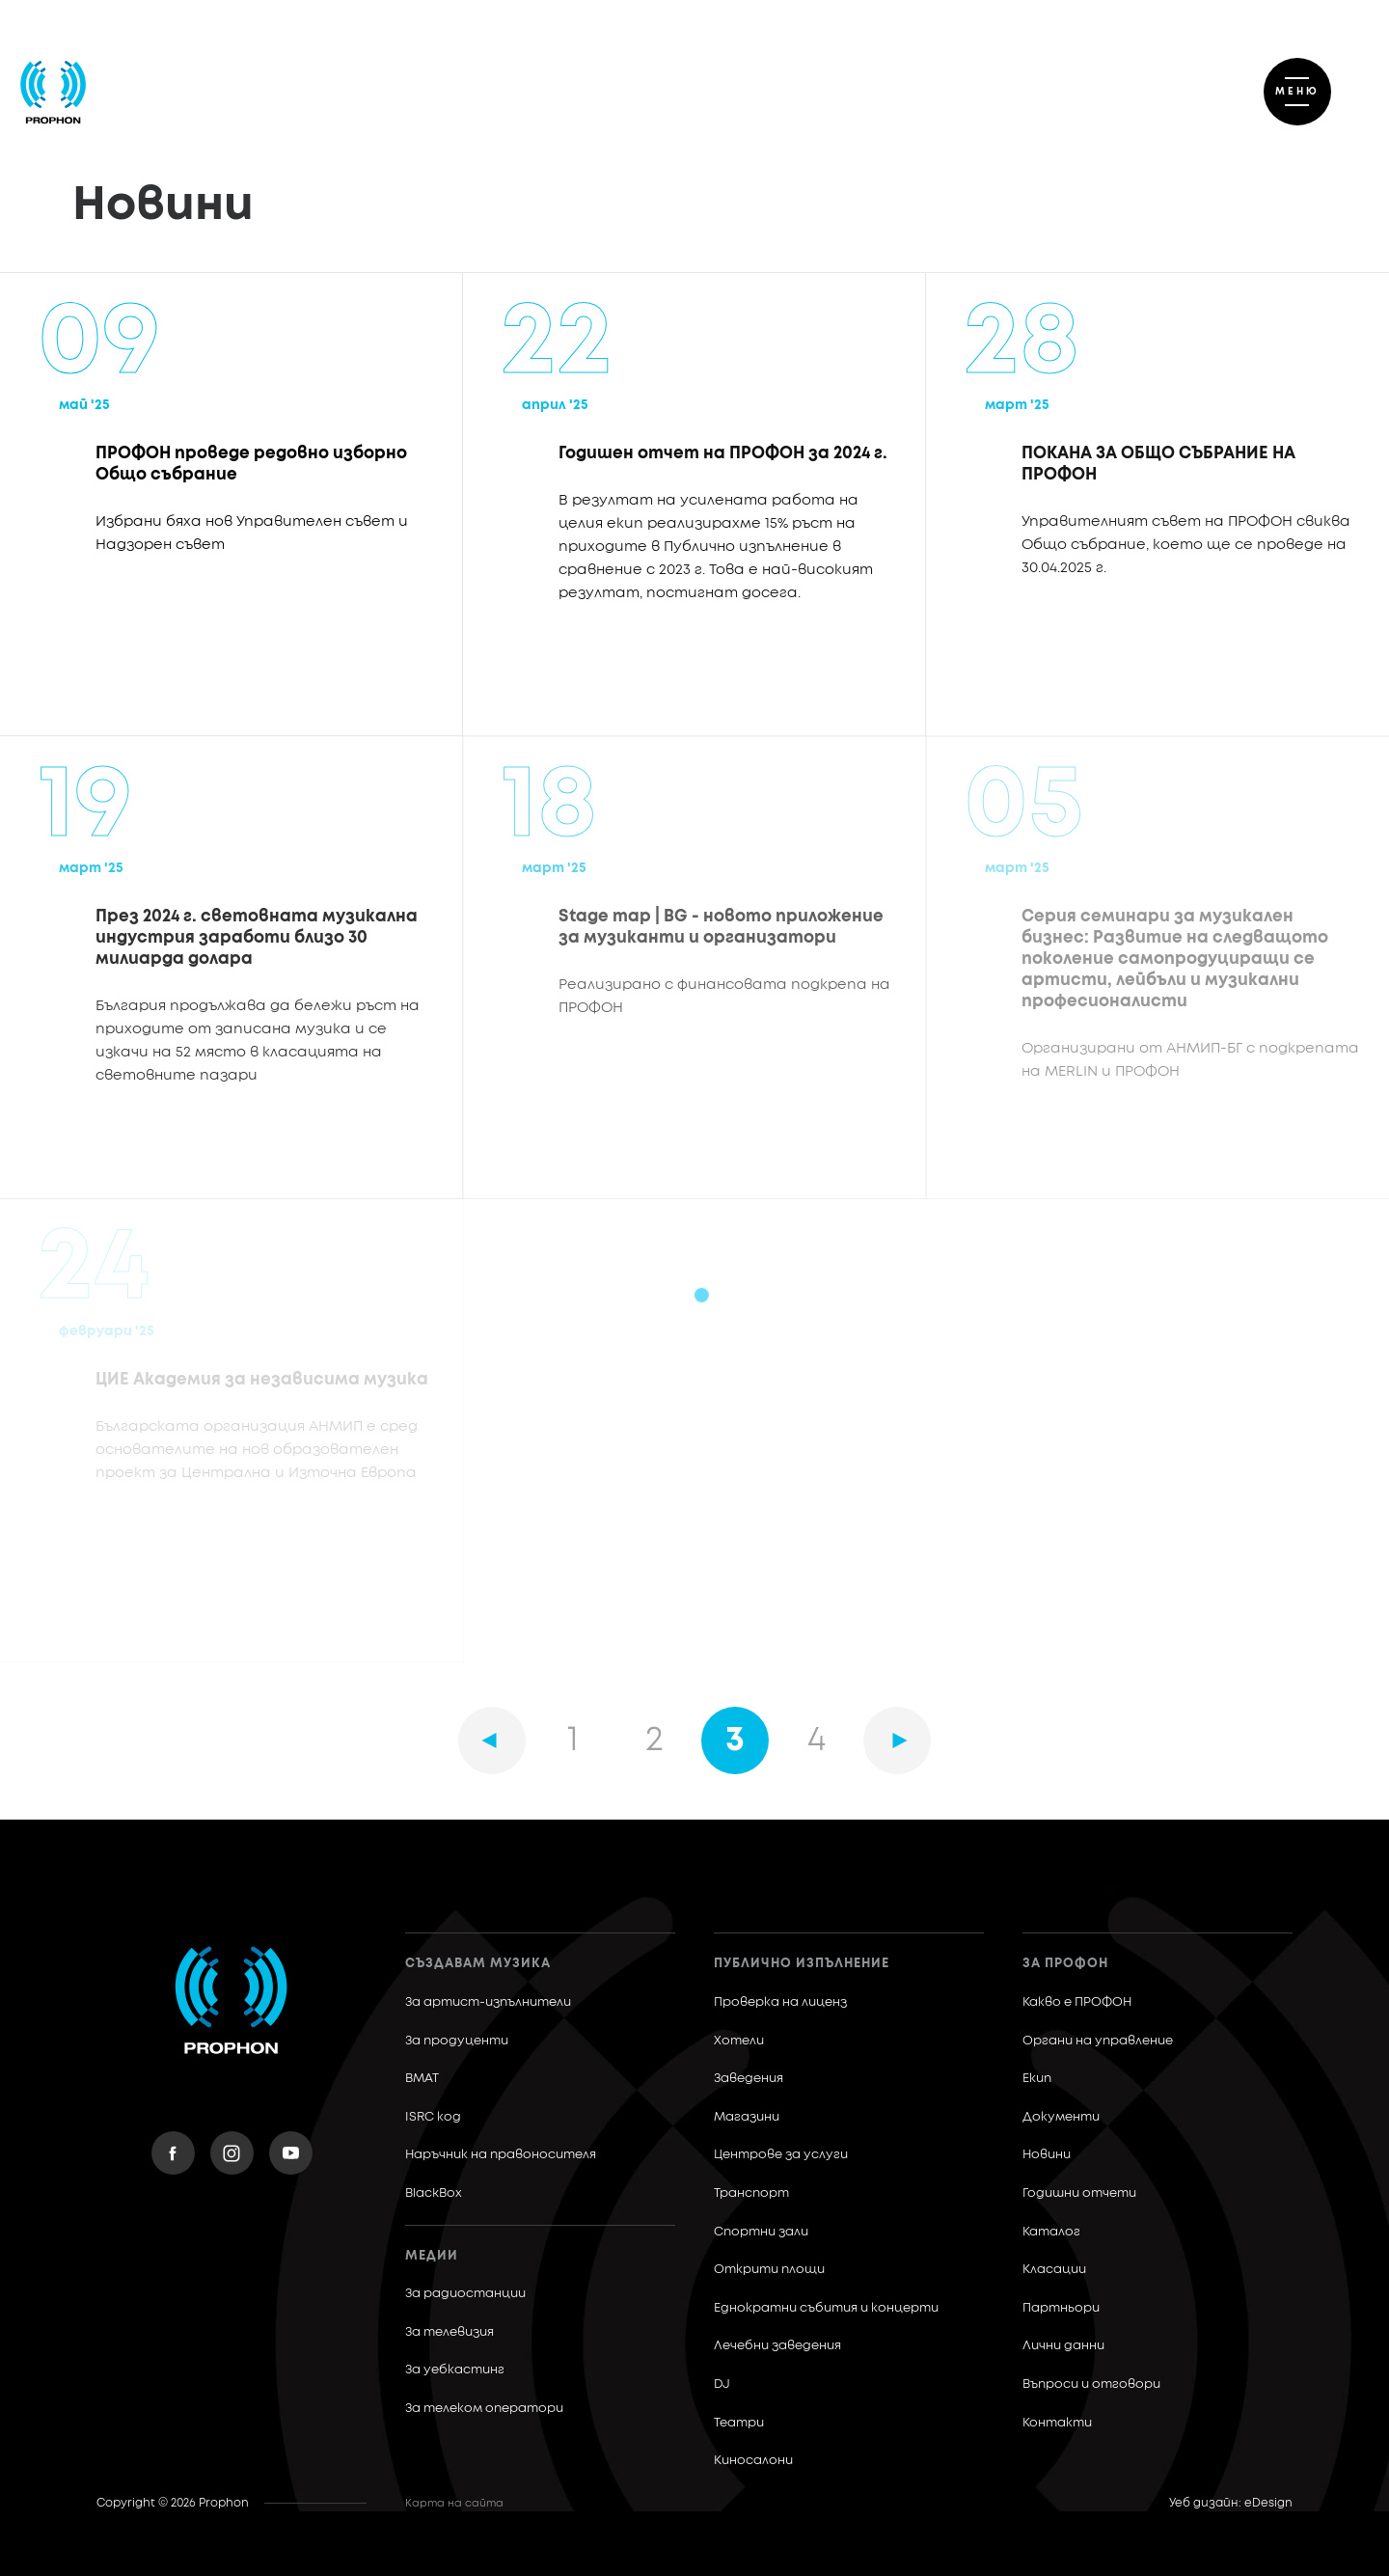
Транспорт (751, 2193)
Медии (431, 2256)
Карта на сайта (454, 2503)
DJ (722, 2384)
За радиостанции (465, 2294)
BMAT (422, 2078)
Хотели (739, 2041)
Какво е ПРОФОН (1076, 2002)
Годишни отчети (1079, 2193)
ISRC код (433, 2117)
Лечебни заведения (777, 2346)
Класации (1054, 2269)
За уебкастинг (454, 2370)
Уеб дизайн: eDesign (1231, 2503)
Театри (739, 2423)
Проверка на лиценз (780, 2002)
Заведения (748, 2078)
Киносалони (753, 2460)
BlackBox (433, 2193)
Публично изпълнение (801, 1964)
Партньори (1061, 2308)
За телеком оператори (484, 2408)
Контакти (1057, 2423)
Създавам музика (478, 1964)
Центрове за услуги (781, 2155)
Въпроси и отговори (1091, 2384)
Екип (1036, 2078)
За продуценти (456, 2041)
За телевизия (449, 2332)
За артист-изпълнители (488, 2002)
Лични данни (1063, 2346)
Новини (1046, 2155)
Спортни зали (761, 2232)
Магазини (746, 2117)
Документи (1061, 2117)
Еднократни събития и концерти (826, 2308)
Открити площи (769, 2269)
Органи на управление (1097, 2041)
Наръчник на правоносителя (500, 2155)
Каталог (1051, 2232)
